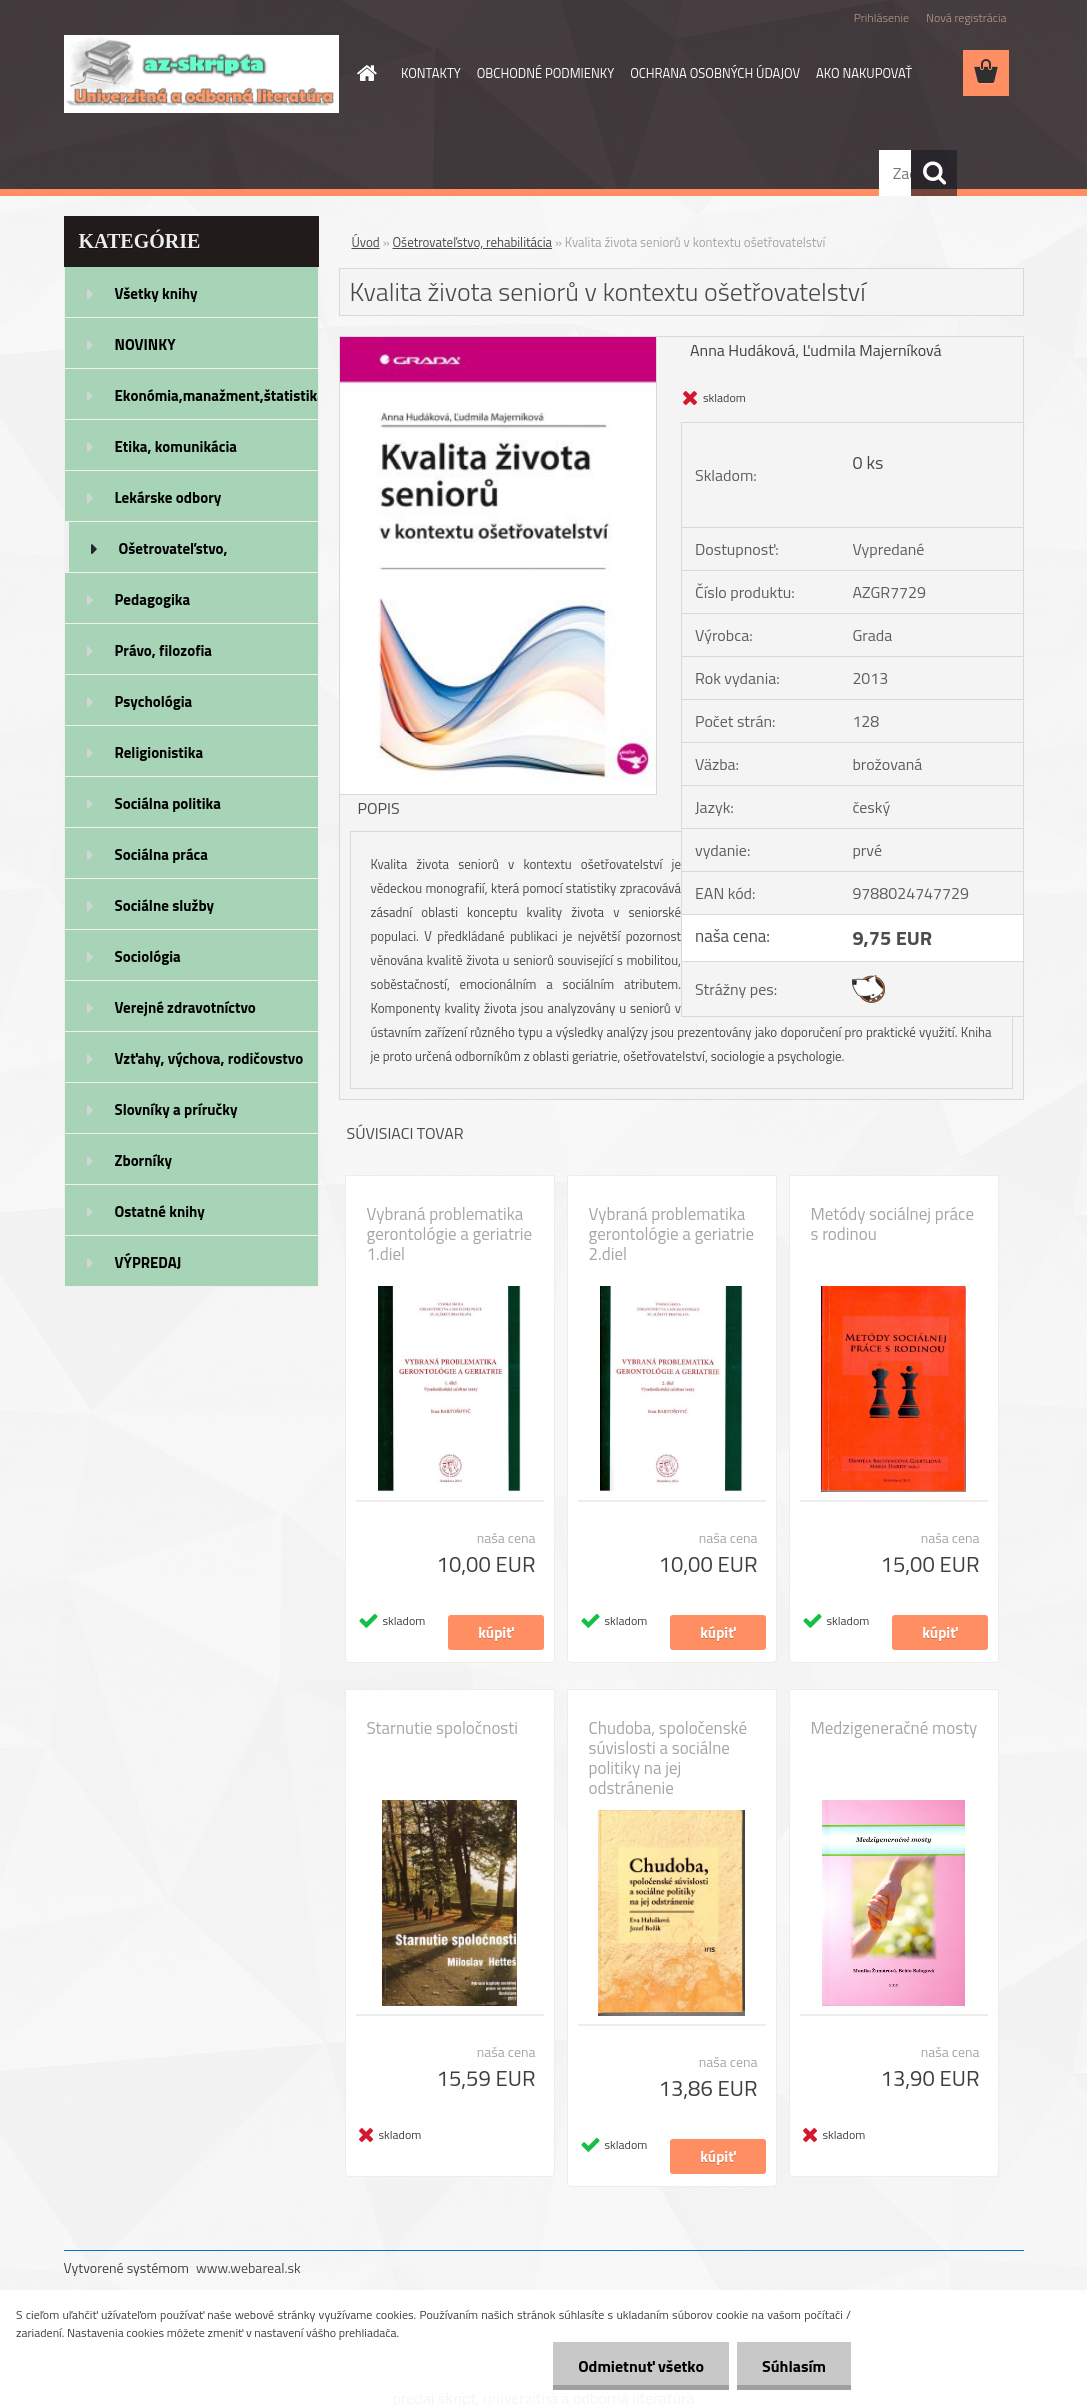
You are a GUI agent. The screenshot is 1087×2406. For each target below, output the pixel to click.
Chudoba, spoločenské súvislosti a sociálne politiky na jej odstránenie (668, 1758)
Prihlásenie (881, 17)
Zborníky (143, 1160)
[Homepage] (363, 73)
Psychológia (154, 701)
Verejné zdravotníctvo (185, 1007)
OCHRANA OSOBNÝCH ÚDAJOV (715, 73)
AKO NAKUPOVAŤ (864, 73)
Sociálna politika (168, 803)
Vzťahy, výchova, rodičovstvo (209, 1058)
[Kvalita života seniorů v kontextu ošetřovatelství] (498, 345)
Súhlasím (794, 2366)
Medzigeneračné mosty (894, 1728)
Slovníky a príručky (176, 1109)
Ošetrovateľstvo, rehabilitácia (173, 555)
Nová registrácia (966, 17)
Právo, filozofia (164, 650)
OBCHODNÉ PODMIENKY (545, 73)
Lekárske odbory (168, 497)
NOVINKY (145, 344)
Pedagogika (153, 599)
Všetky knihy (156, 293)
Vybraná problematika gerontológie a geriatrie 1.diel (450, 1234)
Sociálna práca (161, 854)
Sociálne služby (164, 905)
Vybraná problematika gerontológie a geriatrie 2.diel (672, 1234)
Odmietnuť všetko (641, 2366)
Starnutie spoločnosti (442, 1728)
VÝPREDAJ (148, 1262)
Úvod (366, 242)
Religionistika (159, 752)
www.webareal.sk (248, 2267)
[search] (934, 173)
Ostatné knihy (160, 1211)
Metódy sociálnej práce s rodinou (893, 1224)
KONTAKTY (431, 73)
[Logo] (201, 74)
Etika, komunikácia (176, 446)
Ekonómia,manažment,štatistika (217, 395)
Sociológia (148, 956)
